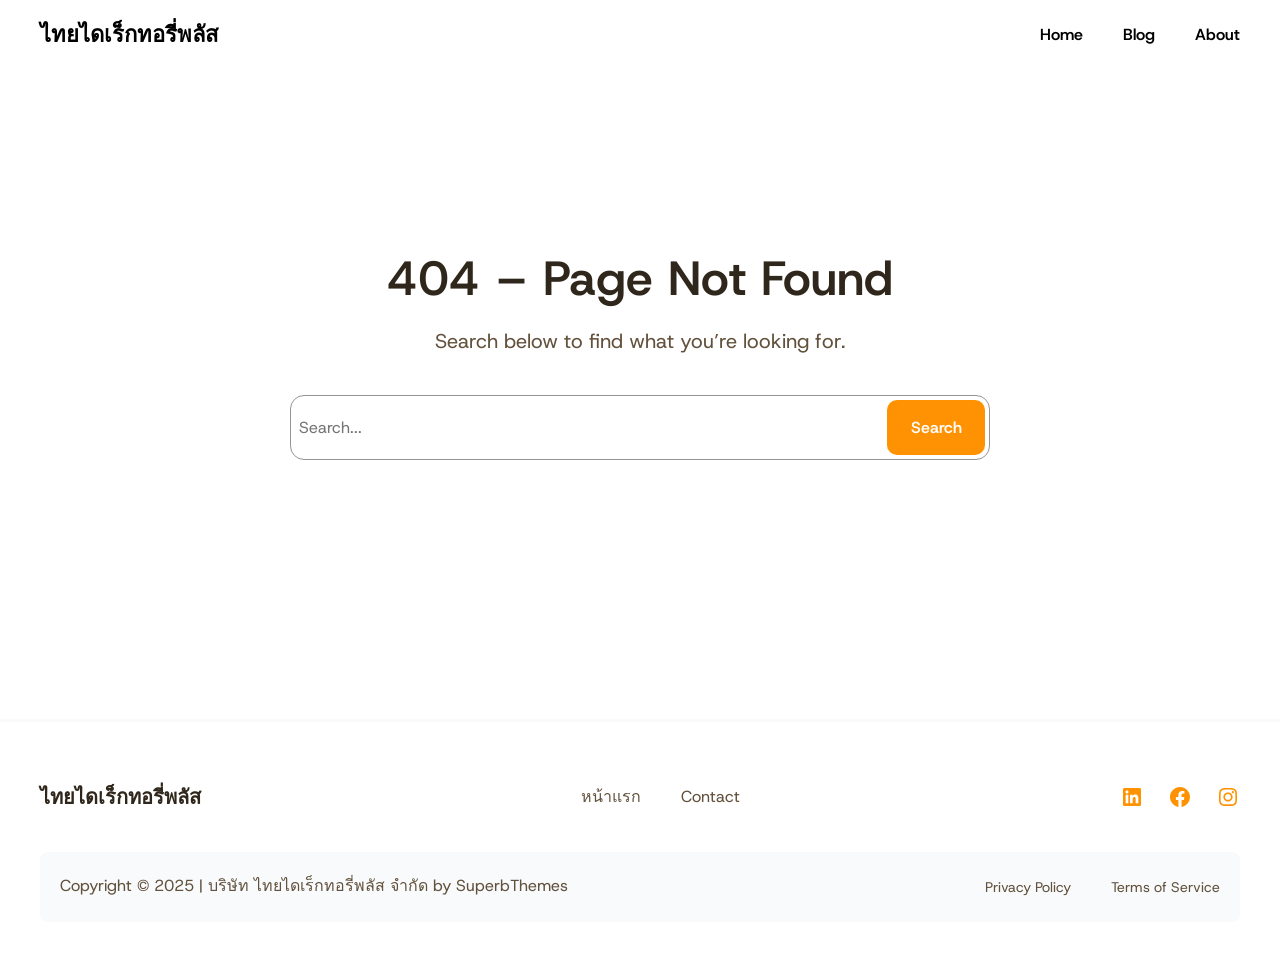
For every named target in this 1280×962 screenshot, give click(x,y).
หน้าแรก (611, 796)
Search (936, 427)
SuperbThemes (512, 885)
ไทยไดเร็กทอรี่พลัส (129, 34)
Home (1061, 34)
